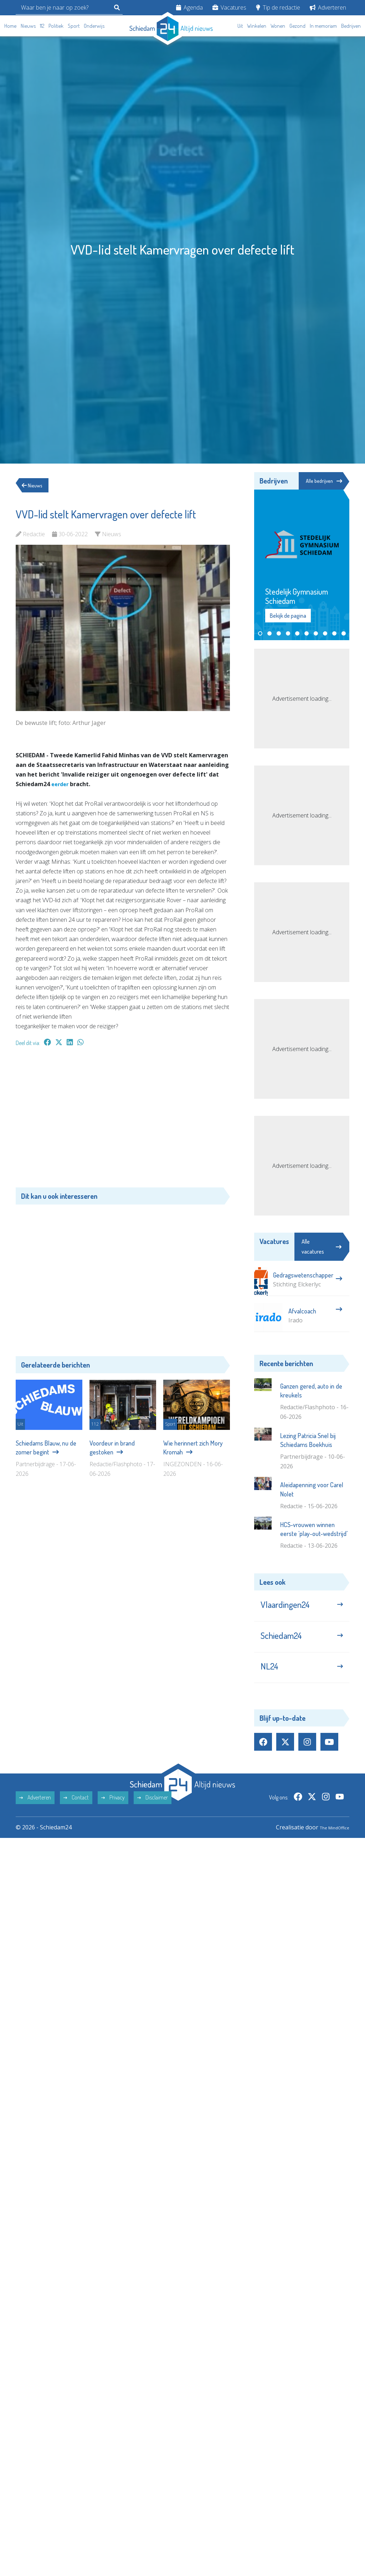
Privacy (113, 1812)
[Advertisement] (123, 1120)
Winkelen (256, 25)
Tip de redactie (278, 7)
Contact (76, 1812)
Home (10, 25)
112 (42, 25)
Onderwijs (94, 25)
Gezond (297, 25)
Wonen (278, 25)
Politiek (55, 25)
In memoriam (323, 25)
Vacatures (229, 7)
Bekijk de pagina (288, 616)
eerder (61, 784)
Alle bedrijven (321, 481)
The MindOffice (328, 1842)
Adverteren (328, 7)
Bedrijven (351, 25)
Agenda (189, 7)
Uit (240, 25)
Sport (73, 25)
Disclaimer (152, 1812)
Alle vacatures (321, 1247)
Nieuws (28, 25)
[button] (260, 634)
